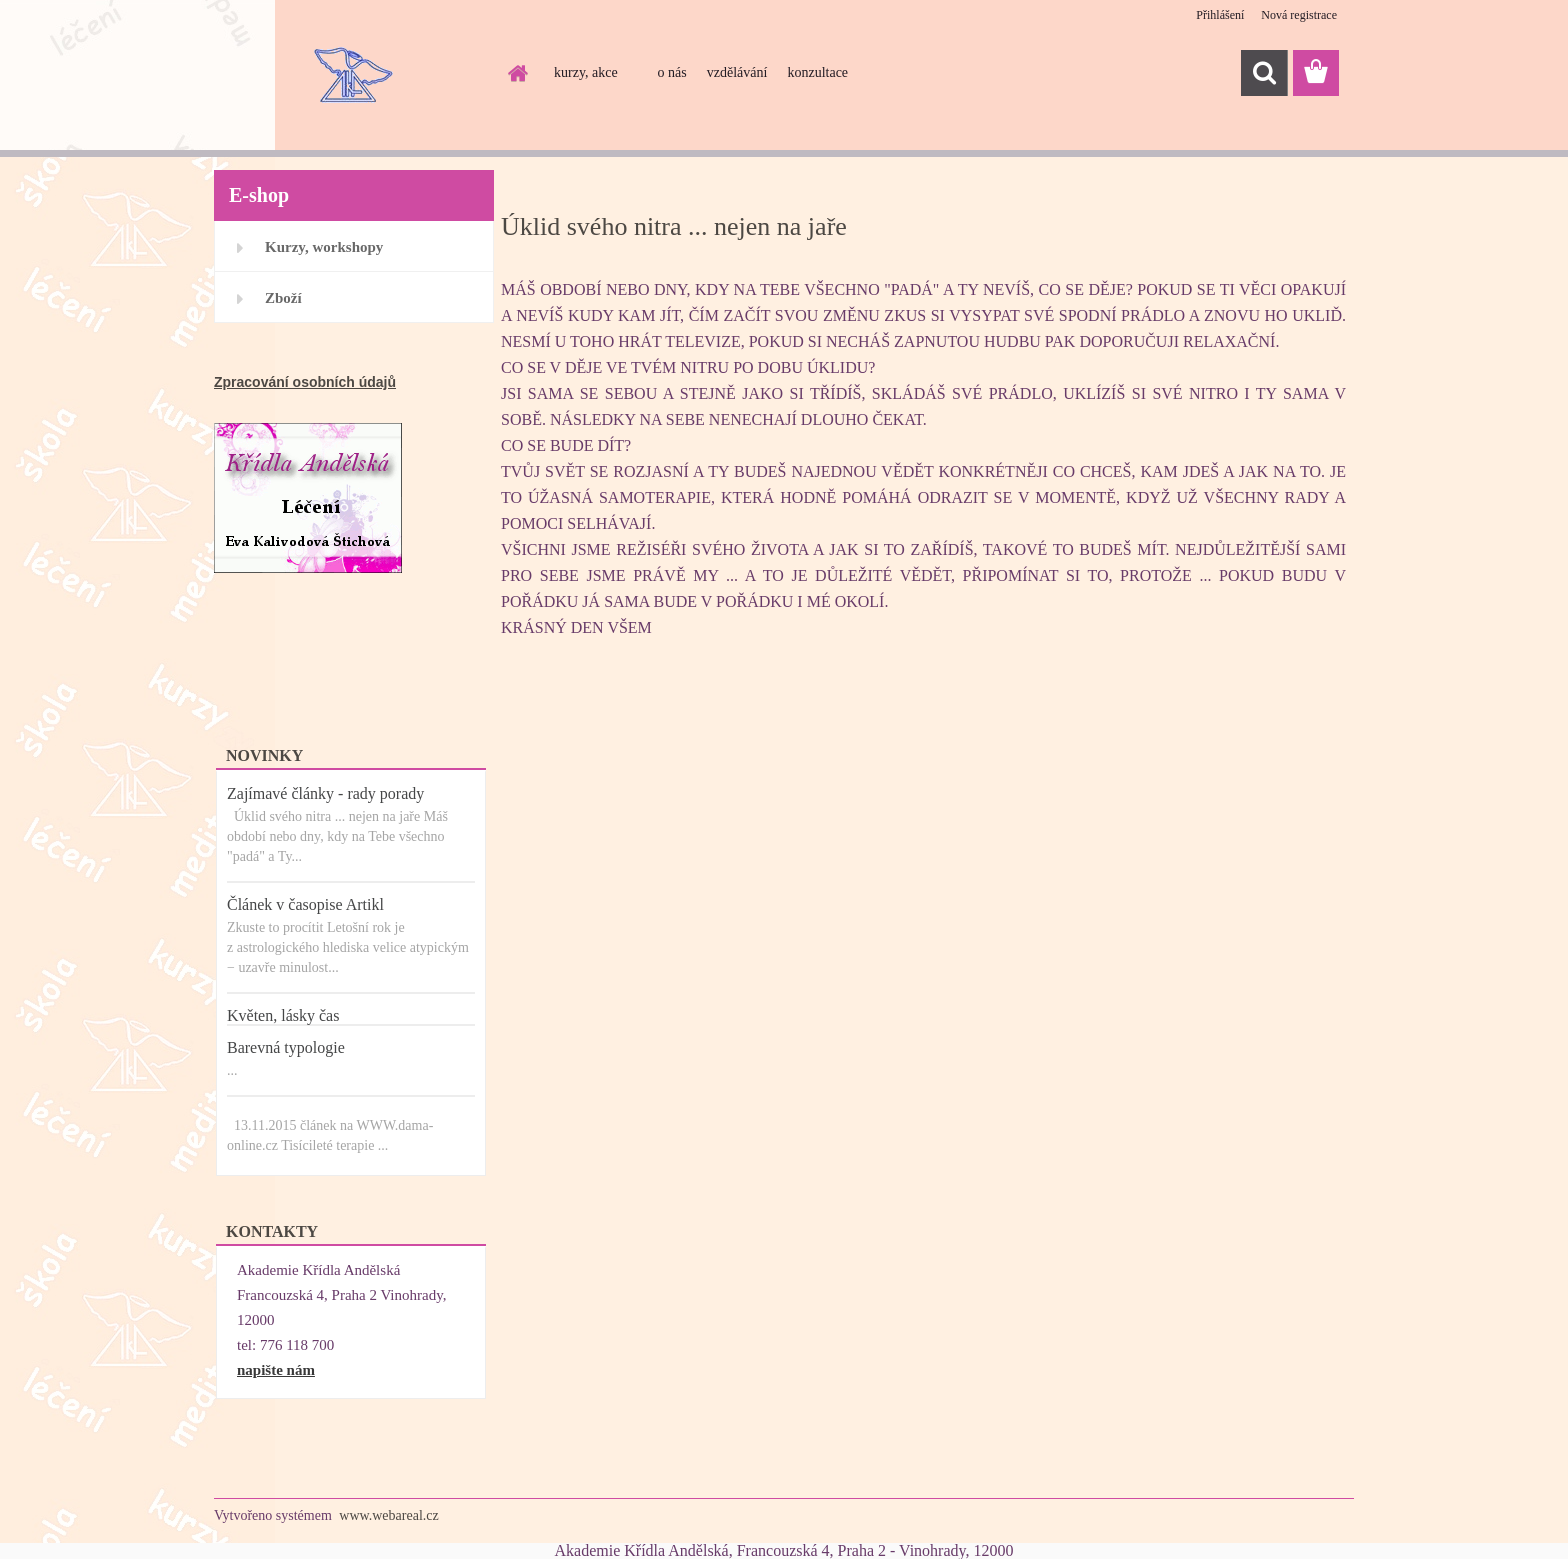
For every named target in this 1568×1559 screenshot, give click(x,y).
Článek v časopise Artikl (305, 904)
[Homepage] (516, 73)
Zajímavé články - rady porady (325, 793)
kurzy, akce (586, 72)
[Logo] (351, 74)
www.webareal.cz (388, 1515)
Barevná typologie (286, 1047)
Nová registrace (1299, 15)
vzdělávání (737, 72)
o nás (672, 72)
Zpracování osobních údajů (305, 382)
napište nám (276, 1370)
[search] (1264, 73)
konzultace (817, 72)
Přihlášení (1220, 15)
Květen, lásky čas (283, 1015)
